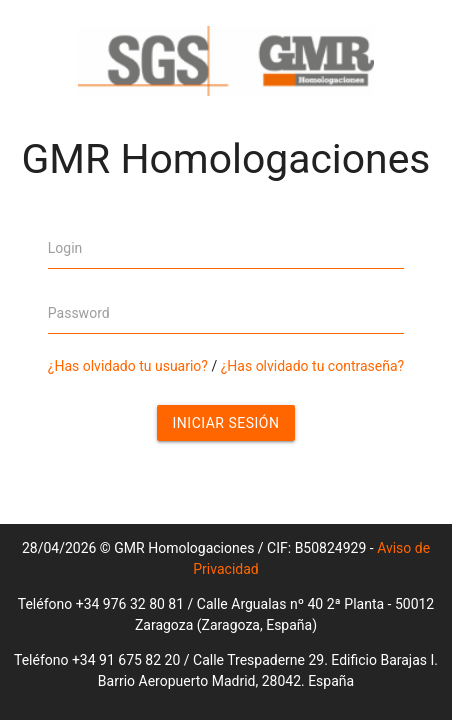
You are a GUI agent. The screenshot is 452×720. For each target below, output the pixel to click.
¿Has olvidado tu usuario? (128, 366)
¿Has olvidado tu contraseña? (312, 366)
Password (79, 313)
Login (65, 248)
